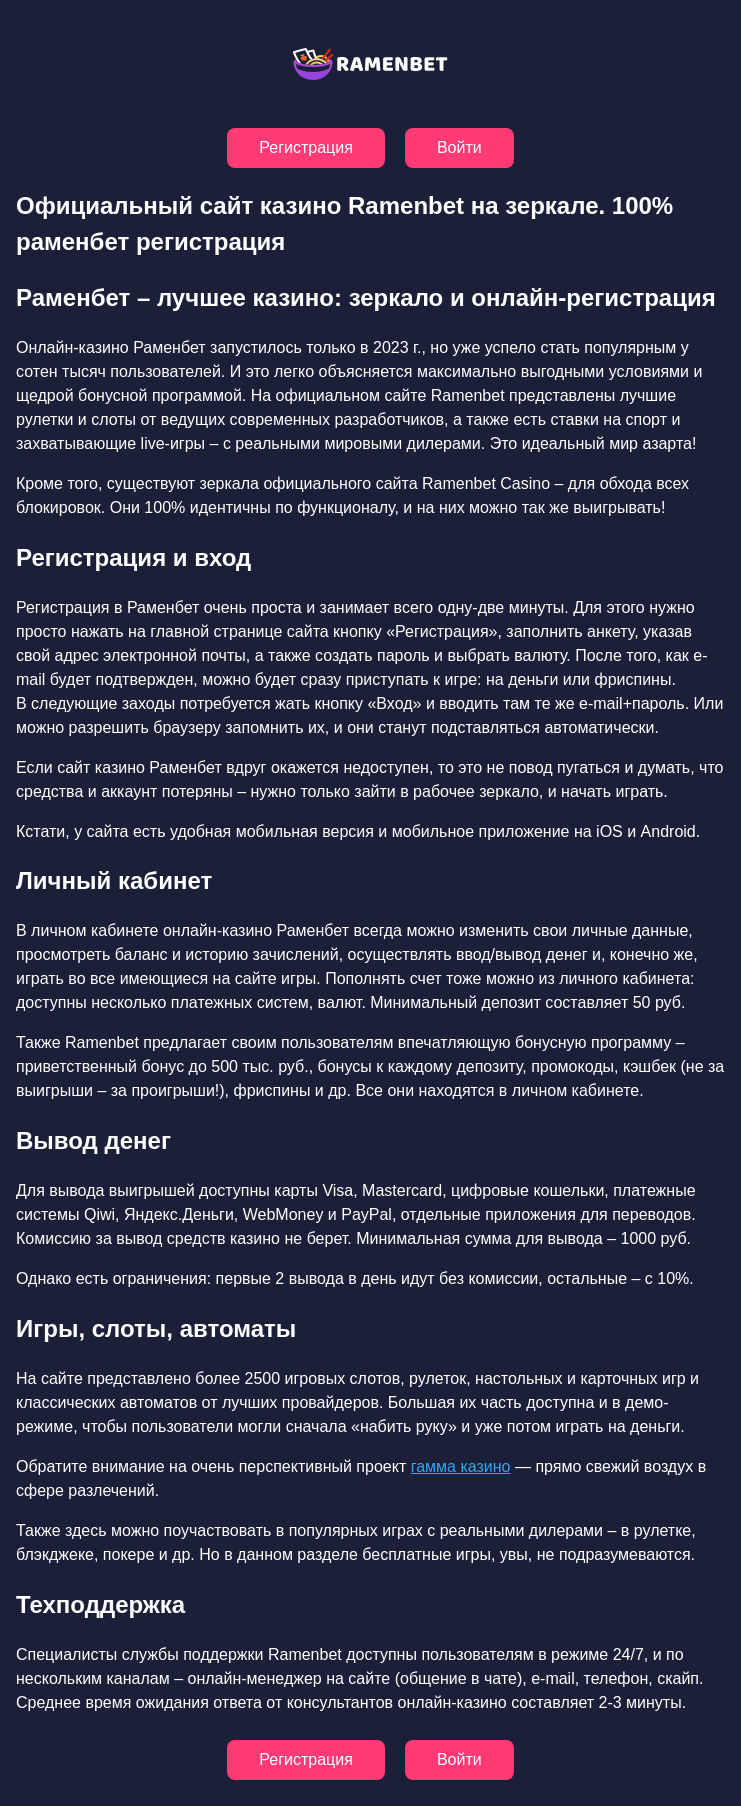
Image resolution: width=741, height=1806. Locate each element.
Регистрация (306, 147)
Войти (459, 147)
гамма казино (461, 1466)
